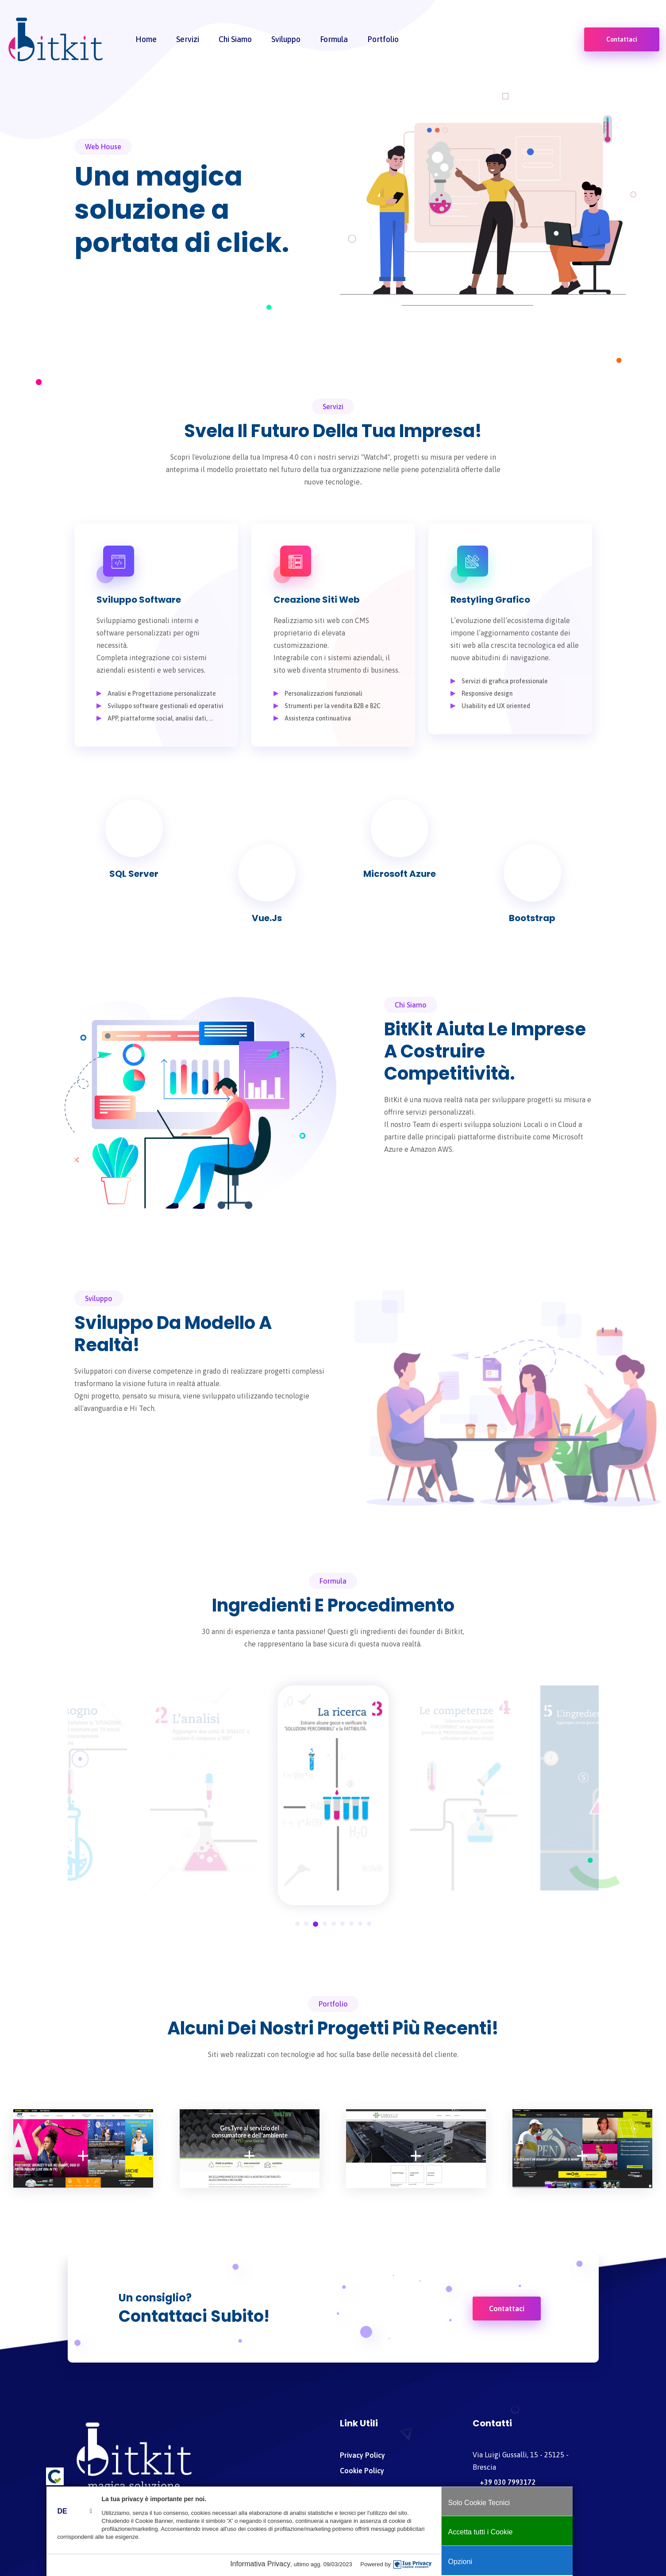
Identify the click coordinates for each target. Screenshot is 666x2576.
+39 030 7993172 (504, 2482)
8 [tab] (360, 1923)
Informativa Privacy (294, 2564)
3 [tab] (315, 1924)
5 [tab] (333, 1923)
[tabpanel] (464, 1788)
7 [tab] (351, 1923)
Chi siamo (235, 41)
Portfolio (383, 41)
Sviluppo (285, 41)
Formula (334, 41)
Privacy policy (362, 2455)
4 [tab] (325, 1923)
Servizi (187, 41)
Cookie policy (362, 2471)
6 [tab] (342, 1923)
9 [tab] (369, 1923)
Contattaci (621, 41)
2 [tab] (306, 1923)
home (146, 41)
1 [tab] (297, 1923)
